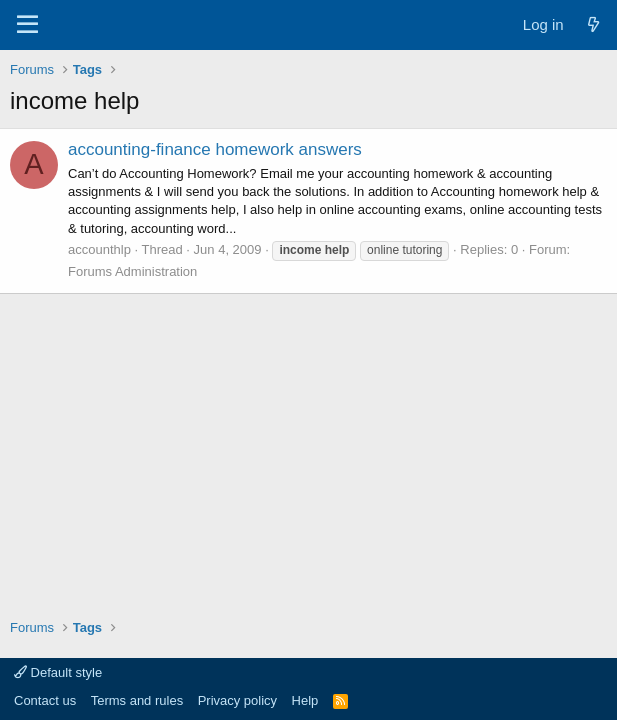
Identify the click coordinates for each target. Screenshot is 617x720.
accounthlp (99, 249)
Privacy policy (237, 700)
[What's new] (593, 24)
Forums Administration (132, 271)
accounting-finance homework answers (215, 149)
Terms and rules (137, 700)
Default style (58, 672)
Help (305, 700)
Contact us (45, 700)
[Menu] (27, 25)
